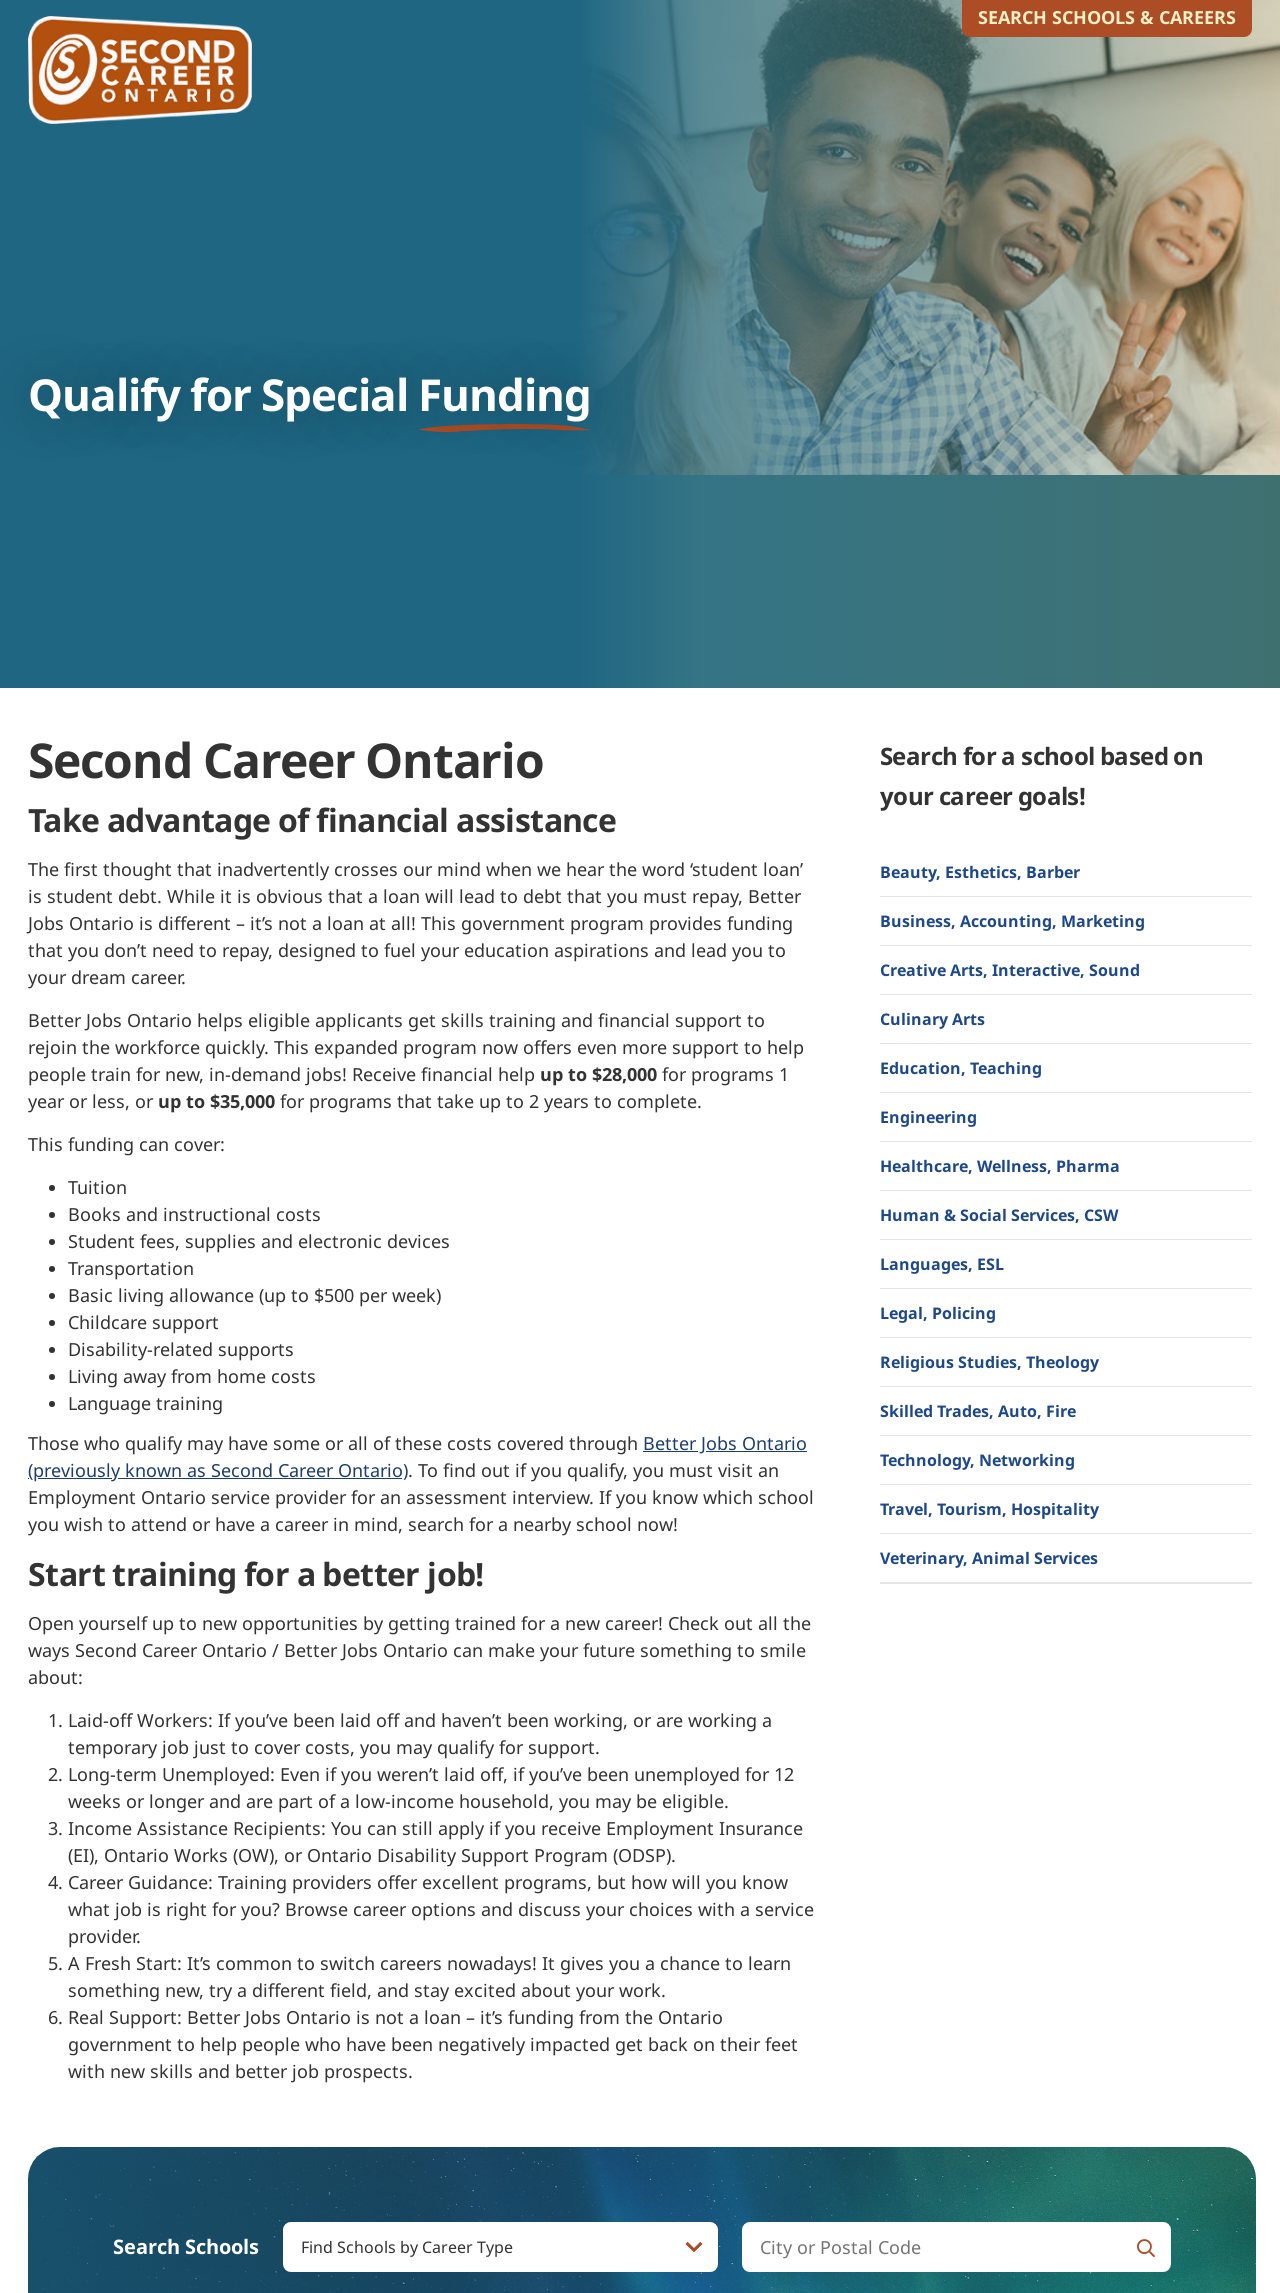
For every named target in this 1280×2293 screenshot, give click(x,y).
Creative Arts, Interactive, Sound (1010, 970)
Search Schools (186, 2247)
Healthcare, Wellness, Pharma (1000, 1166)
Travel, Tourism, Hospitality (989, 1509)
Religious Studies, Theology (989, 1362)
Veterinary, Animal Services (989, 1558)
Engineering (928, 1117)
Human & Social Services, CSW (999, 1215)
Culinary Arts (932, 1019)
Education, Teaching (961, 1068)
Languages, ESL (942, 1264)
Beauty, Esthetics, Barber (980, 872)
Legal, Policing (938, 1313)
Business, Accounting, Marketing (1012, 921)
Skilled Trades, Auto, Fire (978, 1411)
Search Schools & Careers (1107, 17)
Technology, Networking (977, 1460)
